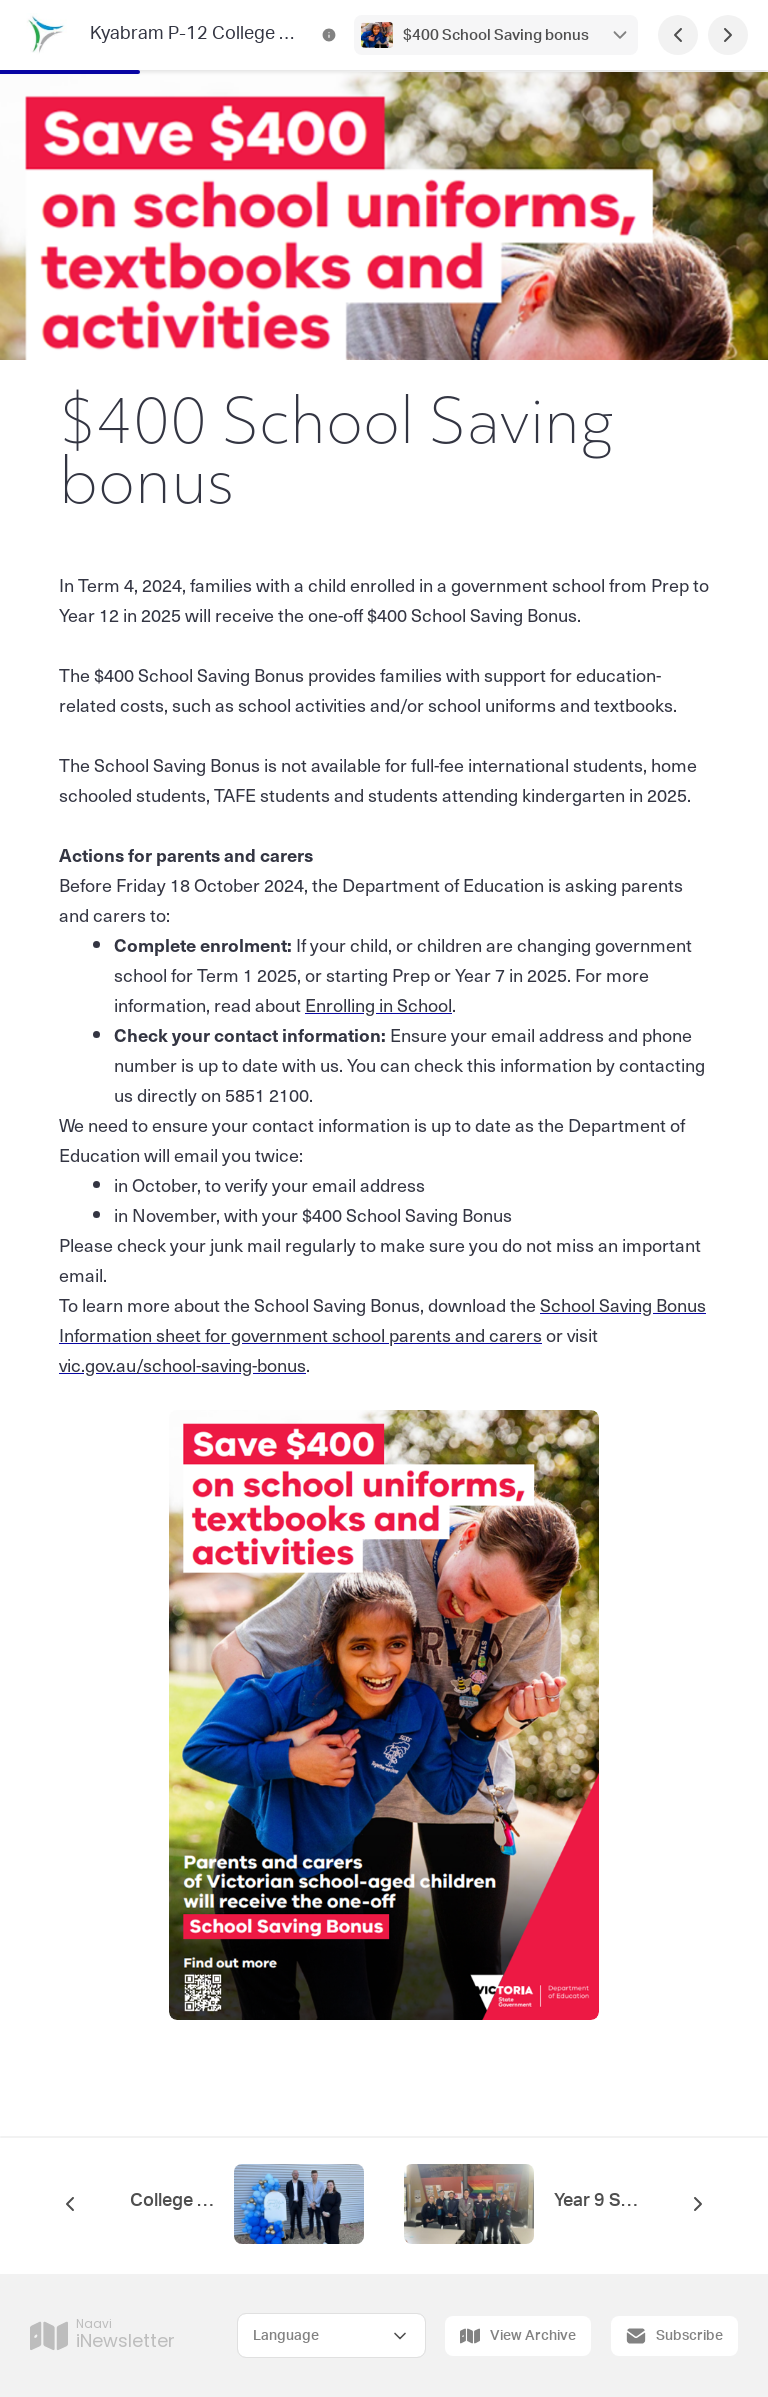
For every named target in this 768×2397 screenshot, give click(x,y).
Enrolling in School (378, 1004)
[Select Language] (331, 2335)
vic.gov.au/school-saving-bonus (182, 1364)
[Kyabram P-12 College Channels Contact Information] (329, 35)
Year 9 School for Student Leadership (596, 2201)
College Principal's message (172, 2201)
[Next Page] (728, 35)
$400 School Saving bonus (496, 35)
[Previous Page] (678, 35)
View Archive (518, 2336)
